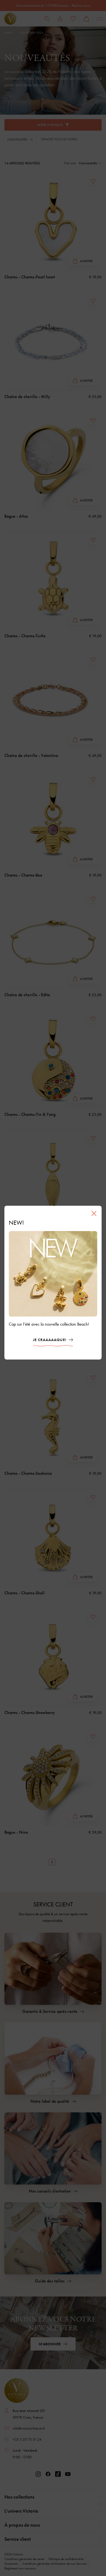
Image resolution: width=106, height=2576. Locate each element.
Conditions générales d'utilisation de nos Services (55, 2563)
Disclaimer (11, 2563)
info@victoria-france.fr (29, 2428)
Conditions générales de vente (24, 2559)
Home (8, 32)
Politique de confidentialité (66, 2559)
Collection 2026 (31, 32)
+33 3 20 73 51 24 (27, 2439)
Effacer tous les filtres (59, 139)
